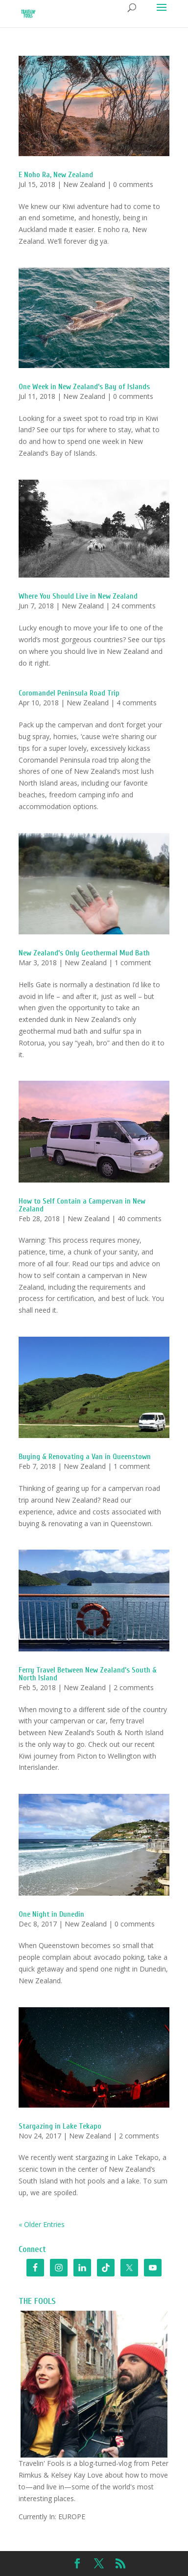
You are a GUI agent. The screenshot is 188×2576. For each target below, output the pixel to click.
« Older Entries (42, 2224)
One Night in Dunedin (51, 1914)
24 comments (134, 605)
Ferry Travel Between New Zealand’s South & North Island (88, 1674)
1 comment (133, 962)
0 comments (133, 184)
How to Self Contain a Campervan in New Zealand (82, 1205)
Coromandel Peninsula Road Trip (69, 693)
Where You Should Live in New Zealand (78, 596)
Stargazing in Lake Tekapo (60, 2126)
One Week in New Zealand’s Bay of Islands (84, 386)
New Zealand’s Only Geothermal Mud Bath (84, 953)
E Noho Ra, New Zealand (56, 174)
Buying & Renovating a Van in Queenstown (85, 1456)
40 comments (140, 1218)
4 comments (137, 702)
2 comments (134, 1687)
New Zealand (84, 184)
